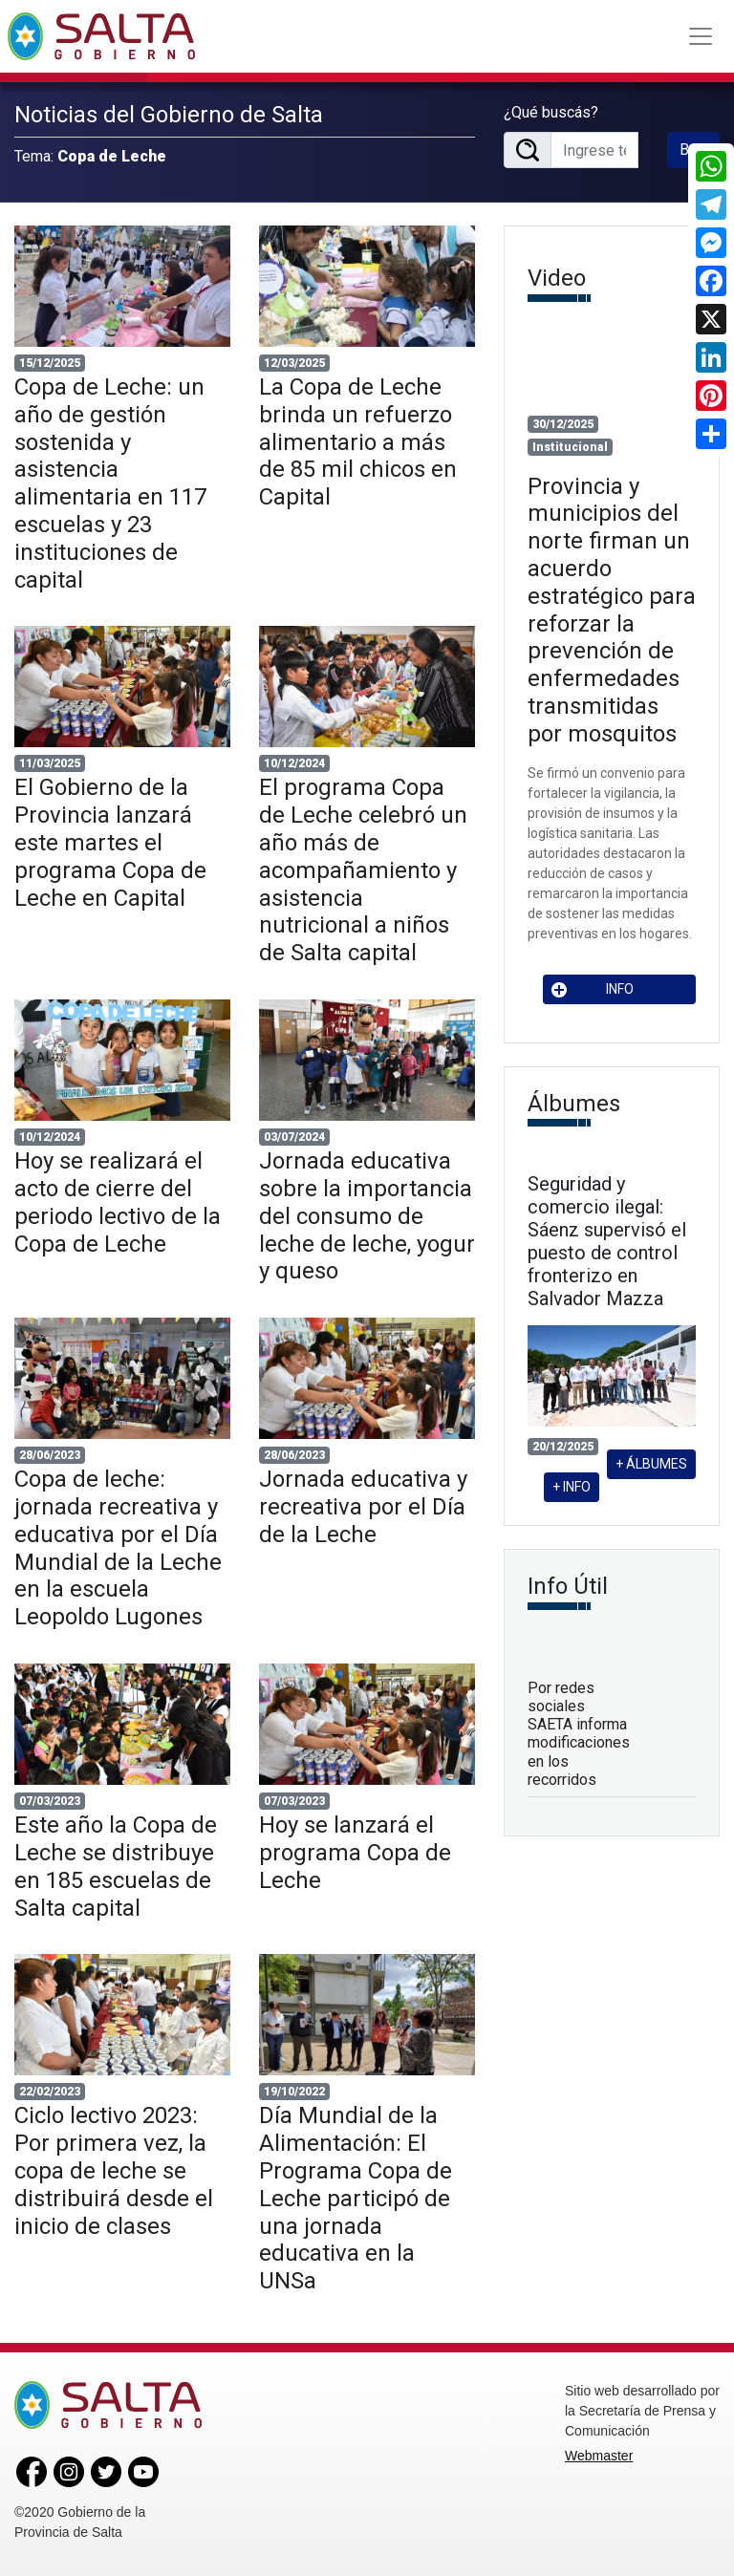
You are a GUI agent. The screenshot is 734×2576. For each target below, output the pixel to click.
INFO (592, 989)
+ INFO (571, 1486)
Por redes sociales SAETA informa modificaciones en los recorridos (579, 1734)
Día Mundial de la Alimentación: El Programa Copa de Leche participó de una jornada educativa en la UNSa (355, 2198)
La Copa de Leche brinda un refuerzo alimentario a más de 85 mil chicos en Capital (358, 442)
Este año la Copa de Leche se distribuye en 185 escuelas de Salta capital (115, 1866)
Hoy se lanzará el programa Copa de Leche (355, 1853)
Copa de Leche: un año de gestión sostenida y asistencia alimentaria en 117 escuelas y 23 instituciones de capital (110, 483)
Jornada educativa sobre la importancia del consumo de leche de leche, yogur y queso (367, 1216)
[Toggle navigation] (700, 36)
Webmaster (599, 2455)
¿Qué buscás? (551, 112)
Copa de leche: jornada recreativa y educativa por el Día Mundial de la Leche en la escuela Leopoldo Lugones (118, 1548)
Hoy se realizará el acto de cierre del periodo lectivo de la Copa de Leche (117, 1202)
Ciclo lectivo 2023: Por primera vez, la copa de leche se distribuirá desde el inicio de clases (113, 2170)
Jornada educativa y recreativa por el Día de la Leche (363, 1507)
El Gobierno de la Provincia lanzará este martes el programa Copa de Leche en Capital (110, 842)
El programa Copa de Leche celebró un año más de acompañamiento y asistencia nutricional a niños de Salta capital (363, 870)
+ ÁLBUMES (651, 1463)
